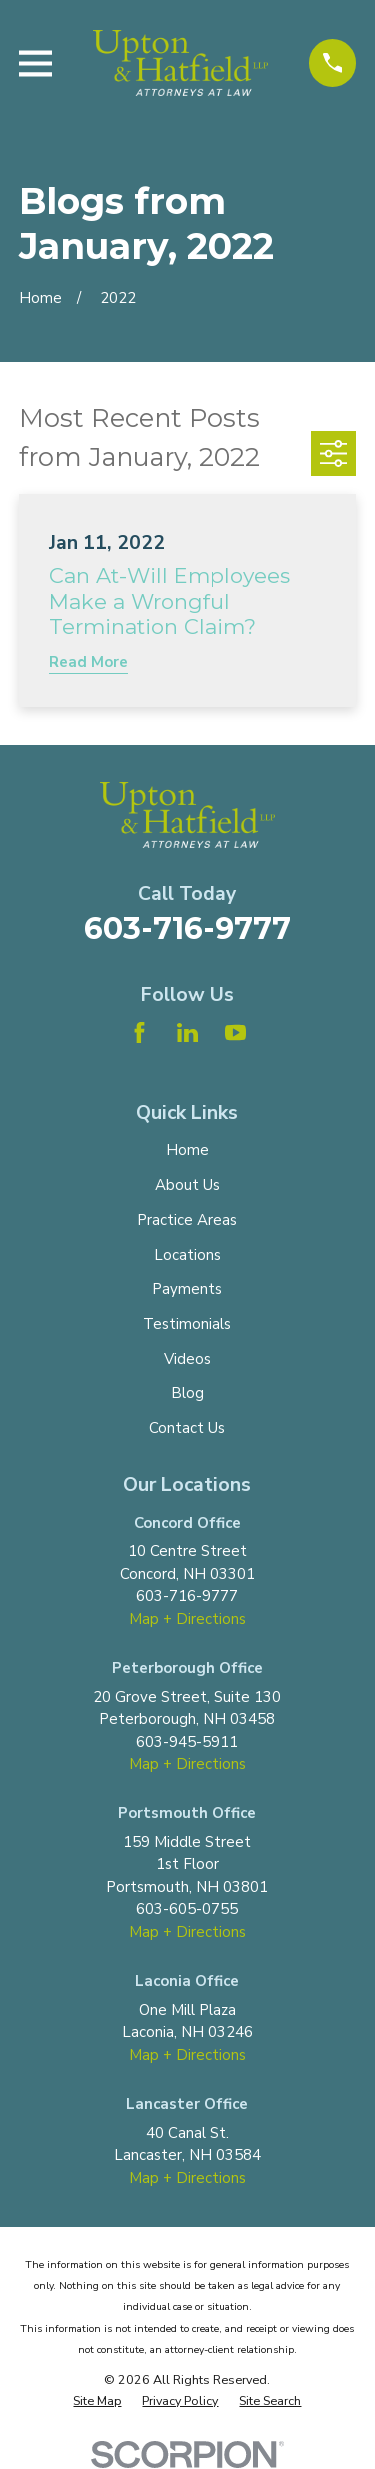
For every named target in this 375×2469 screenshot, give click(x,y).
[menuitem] (97, 2401)
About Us (187, 1185)
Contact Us (187, 1428)
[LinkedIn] (187, 1032)
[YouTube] (235, 1032)
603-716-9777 (187, 928)
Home (187, 1150)
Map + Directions (187, 1619)
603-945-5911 (187, 1742)
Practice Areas (187, 1220)
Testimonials (187, 1324)
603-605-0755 (187, 1909)
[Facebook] (139, 1032)
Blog (187, 1393)
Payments (187, 1289)
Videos (187, 1359)
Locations (187, 1255)
